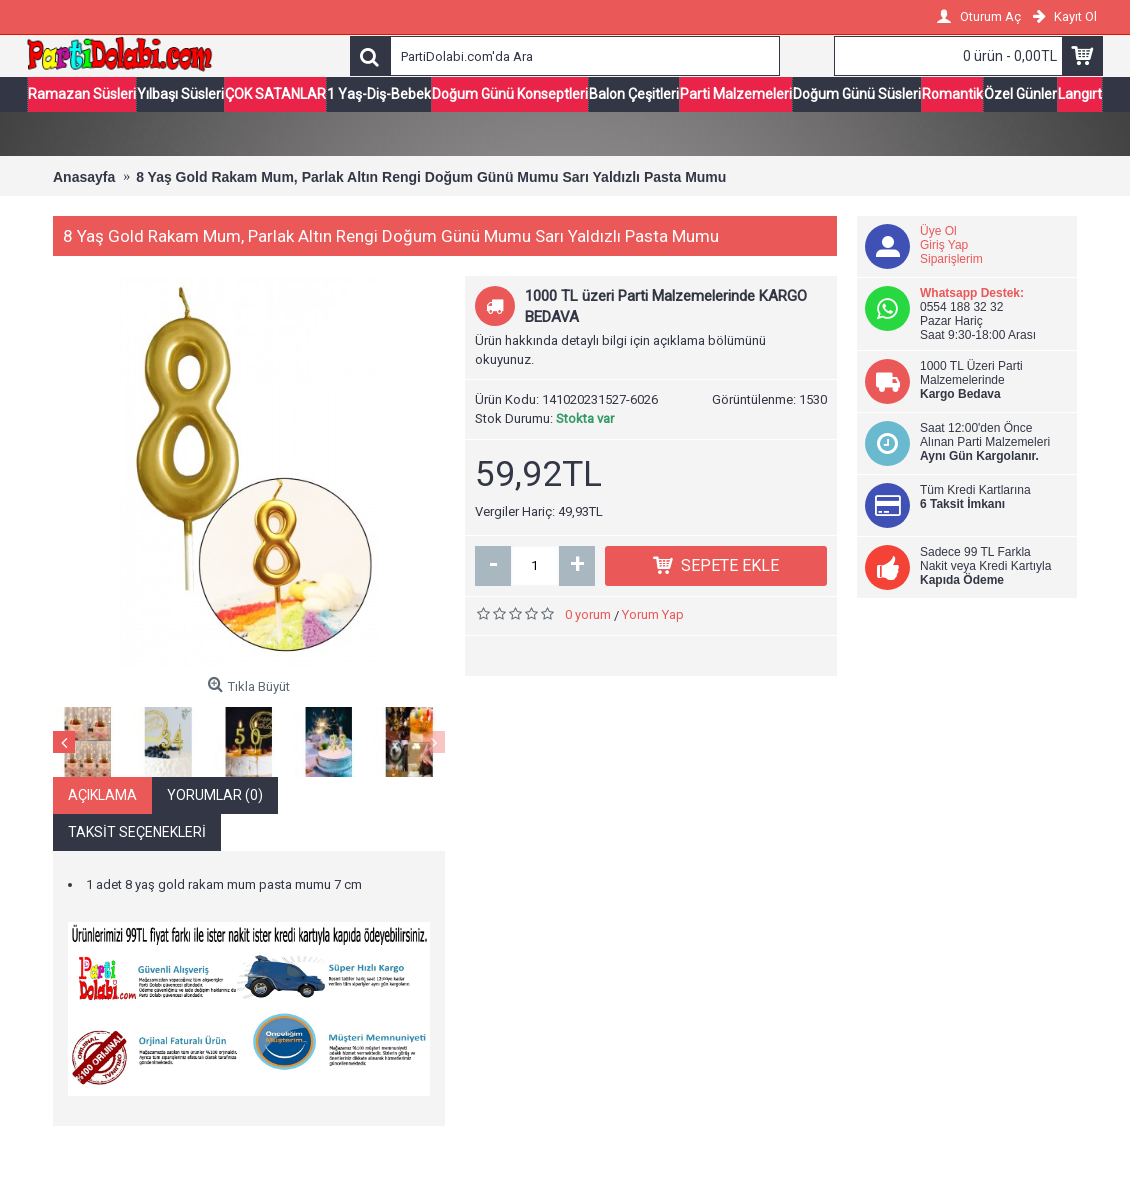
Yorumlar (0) (215, 795)
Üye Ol (938, 231)
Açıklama (102, 795)
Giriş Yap (944, 245)
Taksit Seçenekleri (137, 832)
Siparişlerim (951, 259)
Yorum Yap (653, 614)
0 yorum (588, 614)
